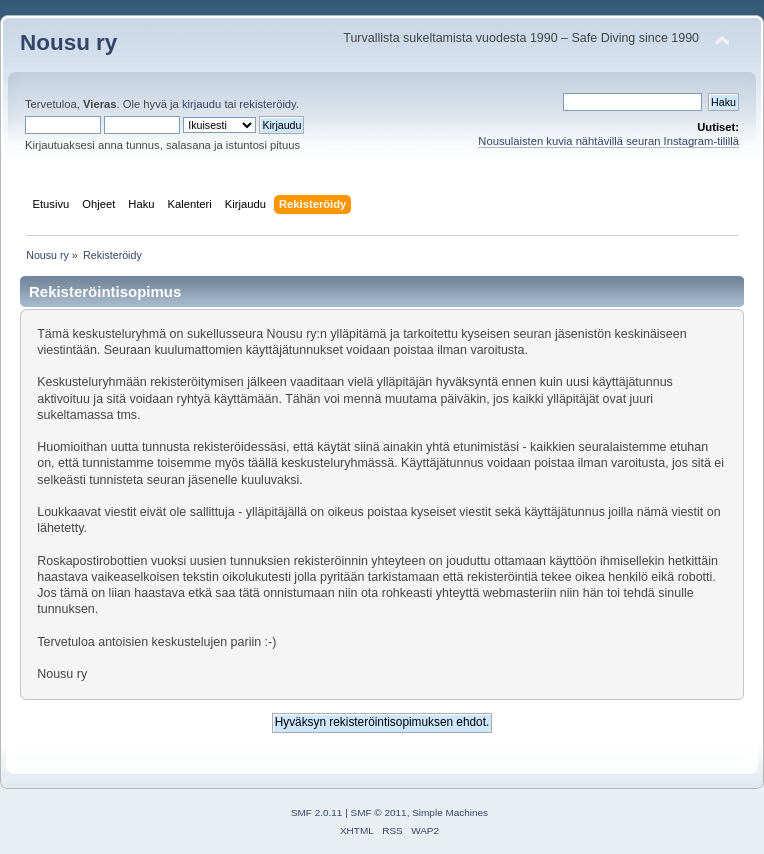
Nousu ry (68, 42)
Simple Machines (450, 812)
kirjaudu (201, 104)
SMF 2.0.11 (317, 812)
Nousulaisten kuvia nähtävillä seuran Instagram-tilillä (608, 141)
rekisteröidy (267, 104)
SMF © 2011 (379, 812)
